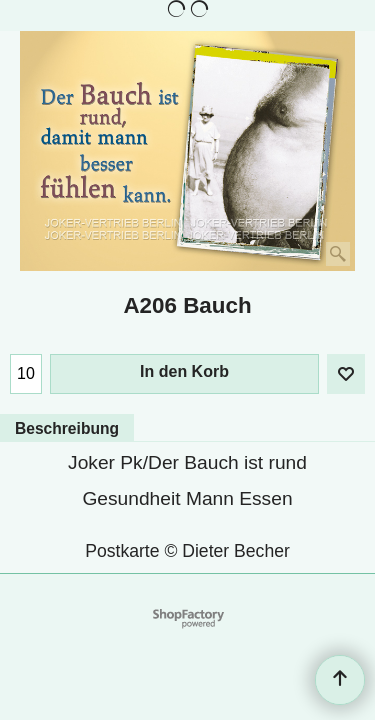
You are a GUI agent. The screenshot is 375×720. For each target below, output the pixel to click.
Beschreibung (67, 428)
